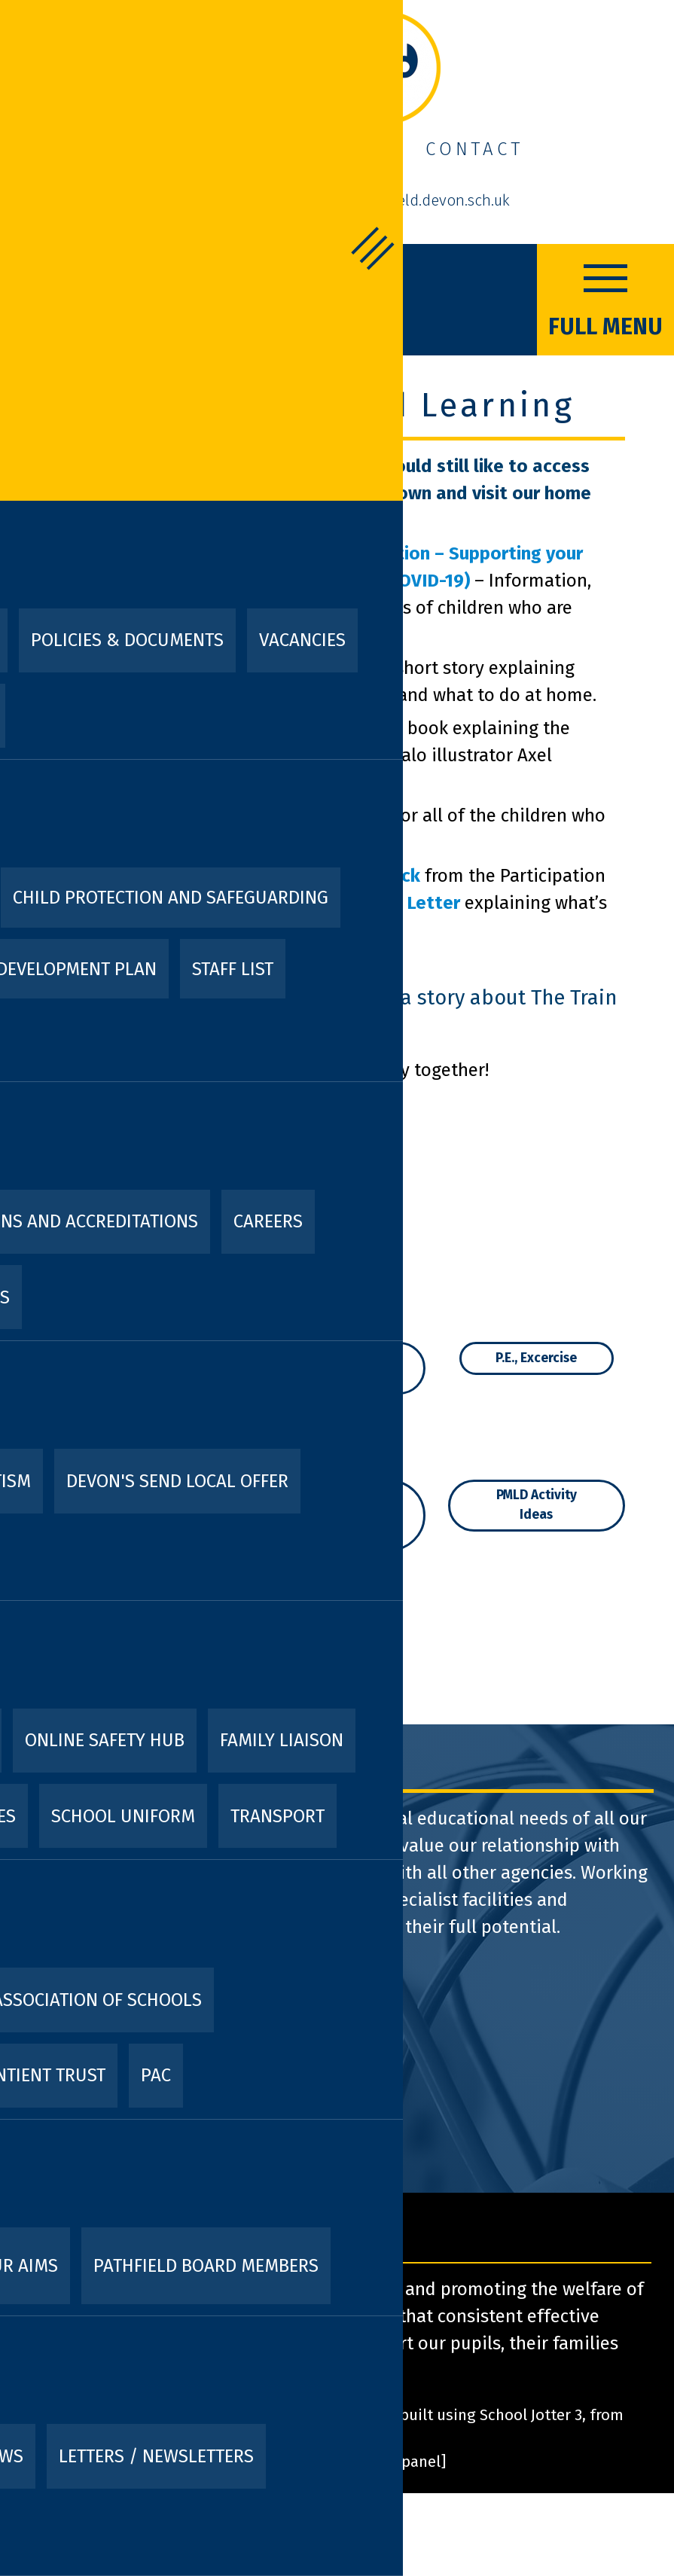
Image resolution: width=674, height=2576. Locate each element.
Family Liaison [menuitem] (281, 1740)
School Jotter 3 (531, 2415)
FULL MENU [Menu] (605, 297)
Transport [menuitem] (277, 1816)
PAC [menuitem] (156, 2075)
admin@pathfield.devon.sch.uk (405, 200)
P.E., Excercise (536, 1358)
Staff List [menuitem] (232, 969)
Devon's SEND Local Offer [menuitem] (177, 1481)
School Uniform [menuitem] (123, 1816)
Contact (474, 149)
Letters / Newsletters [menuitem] (156, 2456)
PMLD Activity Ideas (536, 1505)
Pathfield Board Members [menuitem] (206, 2265)
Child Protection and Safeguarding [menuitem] (170, 897)
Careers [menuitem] (268, 1221)
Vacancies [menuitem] (302, 640)
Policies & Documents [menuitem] (127, 640)
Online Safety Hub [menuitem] (105, 1740)
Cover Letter (407, 902)
